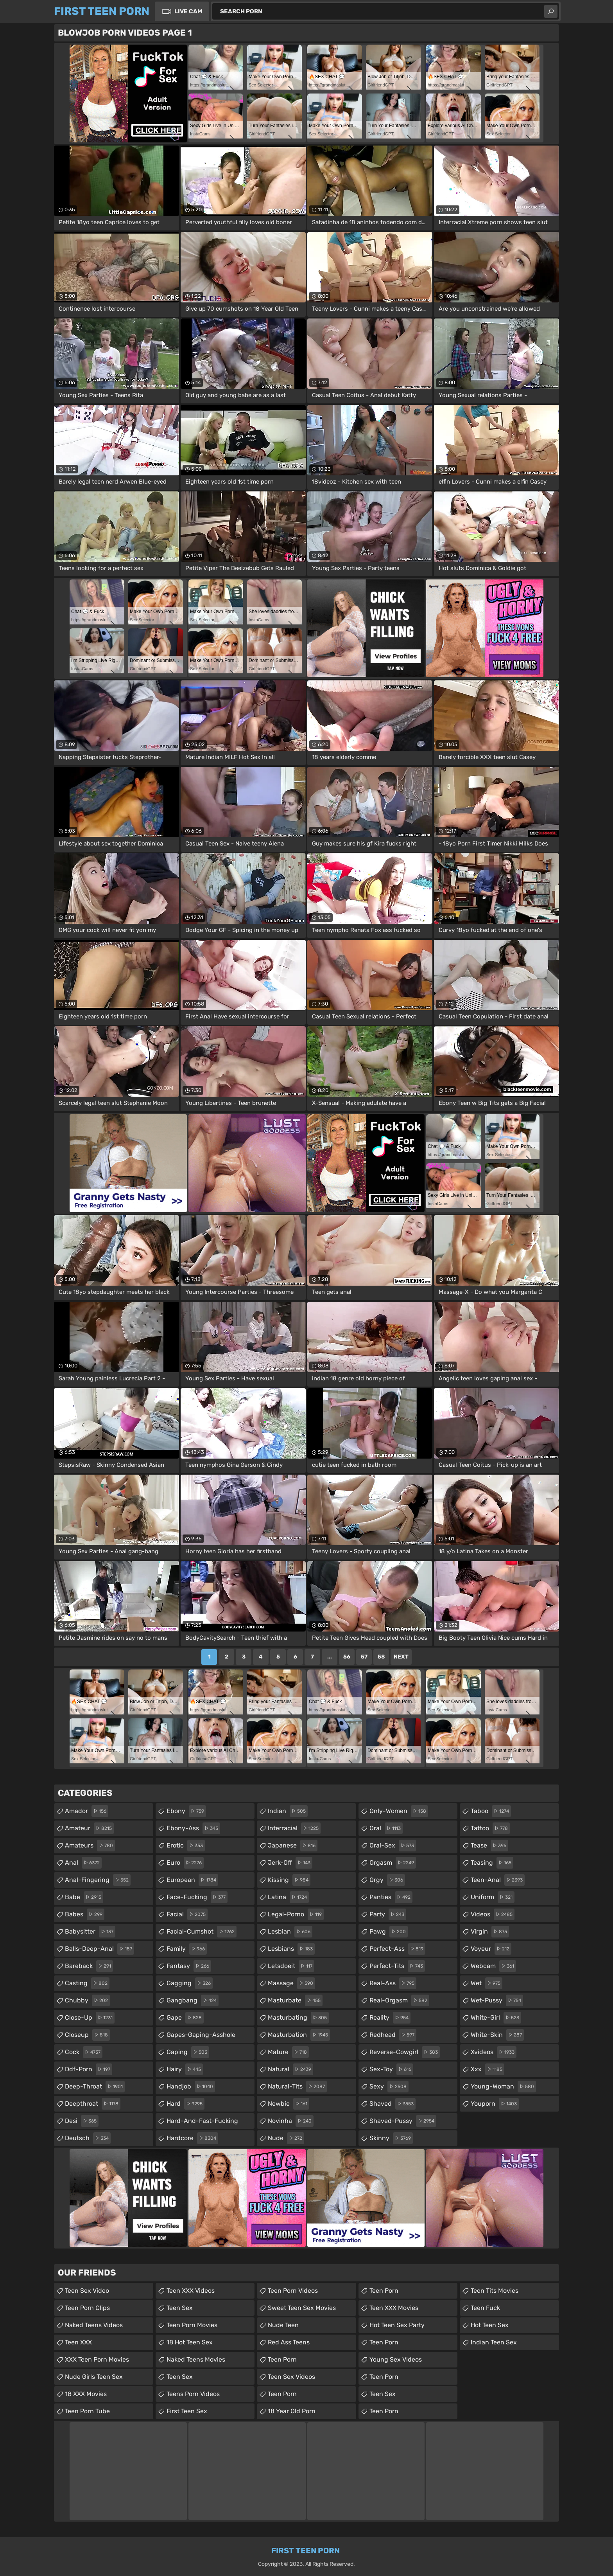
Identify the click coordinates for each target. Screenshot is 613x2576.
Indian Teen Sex (494, 2342)
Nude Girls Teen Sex (94, 2376)
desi (82, 2121)
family (187, 1949)
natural (290, 2069)
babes (84, 1914)
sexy (389, 2086)
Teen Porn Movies (192, 2325)
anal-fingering (98, 1880)
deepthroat (92, 2104)
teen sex (382, 2394)
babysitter (90, 1931)
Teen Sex (180, 2308)
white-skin (497, 2035)
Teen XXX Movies (393, 2308)
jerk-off (290, 1863)
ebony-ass (193, 1828)
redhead (392, 2035)
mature (288, 2052)
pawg (388, 1931)
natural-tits (297, 2086)
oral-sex (392, 1845)
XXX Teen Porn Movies (97, 2359)
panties (390, 1897)
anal (83, 1863)
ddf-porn (88, 2069)
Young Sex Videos (395, 2359)
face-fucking (197, 1897)
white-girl (496, 2018)
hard (185, 2104)
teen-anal (498, 1880)
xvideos (493, 2052)
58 (381, 1656)
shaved (392, 2104)
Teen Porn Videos (293, 2290)
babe (84, 1897)
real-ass (392, 1983)
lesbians (291, 1949)
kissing (289, 1880)
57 (364, 1656)
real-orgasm (399, 2000)
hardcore (192, 2138)
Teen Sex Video (87, 2290)
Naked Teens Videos (94, 2325)
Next (401, 1656)
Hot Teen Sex (490, 2325)
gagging (190, 1983)
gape (185, 2018)
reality (389, 2018)
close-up (90, 2018)
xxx (487, 2069)
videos (492, 1914)
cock (83, 2052)
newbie (288, 2104)
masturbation (299, 2035)
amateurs (90, 1845)
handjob (191, 2086)
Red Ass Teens (289, 2342)
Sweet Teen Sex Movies (302, 2308)
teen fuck (485, 2308)
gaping (188, 2052)
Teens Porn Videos (193, 2394)
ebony (186, 1811)
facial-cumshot (202, 1931)
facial (187, 1914)
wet (486, 1983)
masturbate (295, 2000)
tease (489, 1845)
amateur (89, 1828)
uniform (492, 1897)
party (387, 1914)
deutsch (88, 2138)
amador (86, 1811)
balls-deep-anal (99, 1949)
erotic (186, 1845)
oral (386, 1828)
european (192, 1880)
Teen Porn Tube (87, 2411)
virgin (490, 1931)
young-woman (503, 2086)
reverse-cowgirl (404, 2052)
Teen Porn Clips (87, 2308)
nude (286, 2138)
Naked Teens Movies (196, 2359)
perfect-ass (397, 1949)
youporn (495, 2104)
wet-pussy (497, 2000)
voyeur (491, 1949)
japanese (292, 1845)
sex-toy (391, 2069)
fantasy (189, 1966)
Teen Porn (282, 2359)
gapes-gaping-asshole (201, 2037)
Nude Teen (283, 2325)
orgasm (392, 1863)
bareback (89, 1966)
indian (288, 1811)
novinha (291, 2121)
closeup (87, 2035)
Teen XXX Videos (191, 2290)
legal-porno (296, 1914)
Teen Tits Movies (494, 2290)
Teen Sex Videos (291, 2376)
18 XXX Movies (86, 2394)
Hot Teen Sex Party (397, 2325)
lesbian (290, 1931)
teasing (492, 1863)
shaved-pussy (402, 2121)
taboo (491, 1811)
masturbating (298, 2018)
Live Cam (188, 11)
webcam (493, 1966)
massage (291, 1983)
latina (288, 1897)
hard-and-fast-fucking (202, 2123)
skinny (391, 2138)
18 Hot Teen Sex (190, 2342)
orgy (387, 1880)
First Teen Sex (187, 2411)
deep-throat (95, 2086)
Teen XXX (78, 2342)
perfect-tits (397, 1966)
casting (87, 1983)
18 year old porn (291, 2411)
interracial (294, 1828)
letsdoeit (291, 1966)
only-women (398, 1811)
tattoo (490, 1828)
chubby (87, 2000)
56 (346, 1656)
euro (185, 1863)
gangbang (193, 2000)
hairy (185, 2069)
